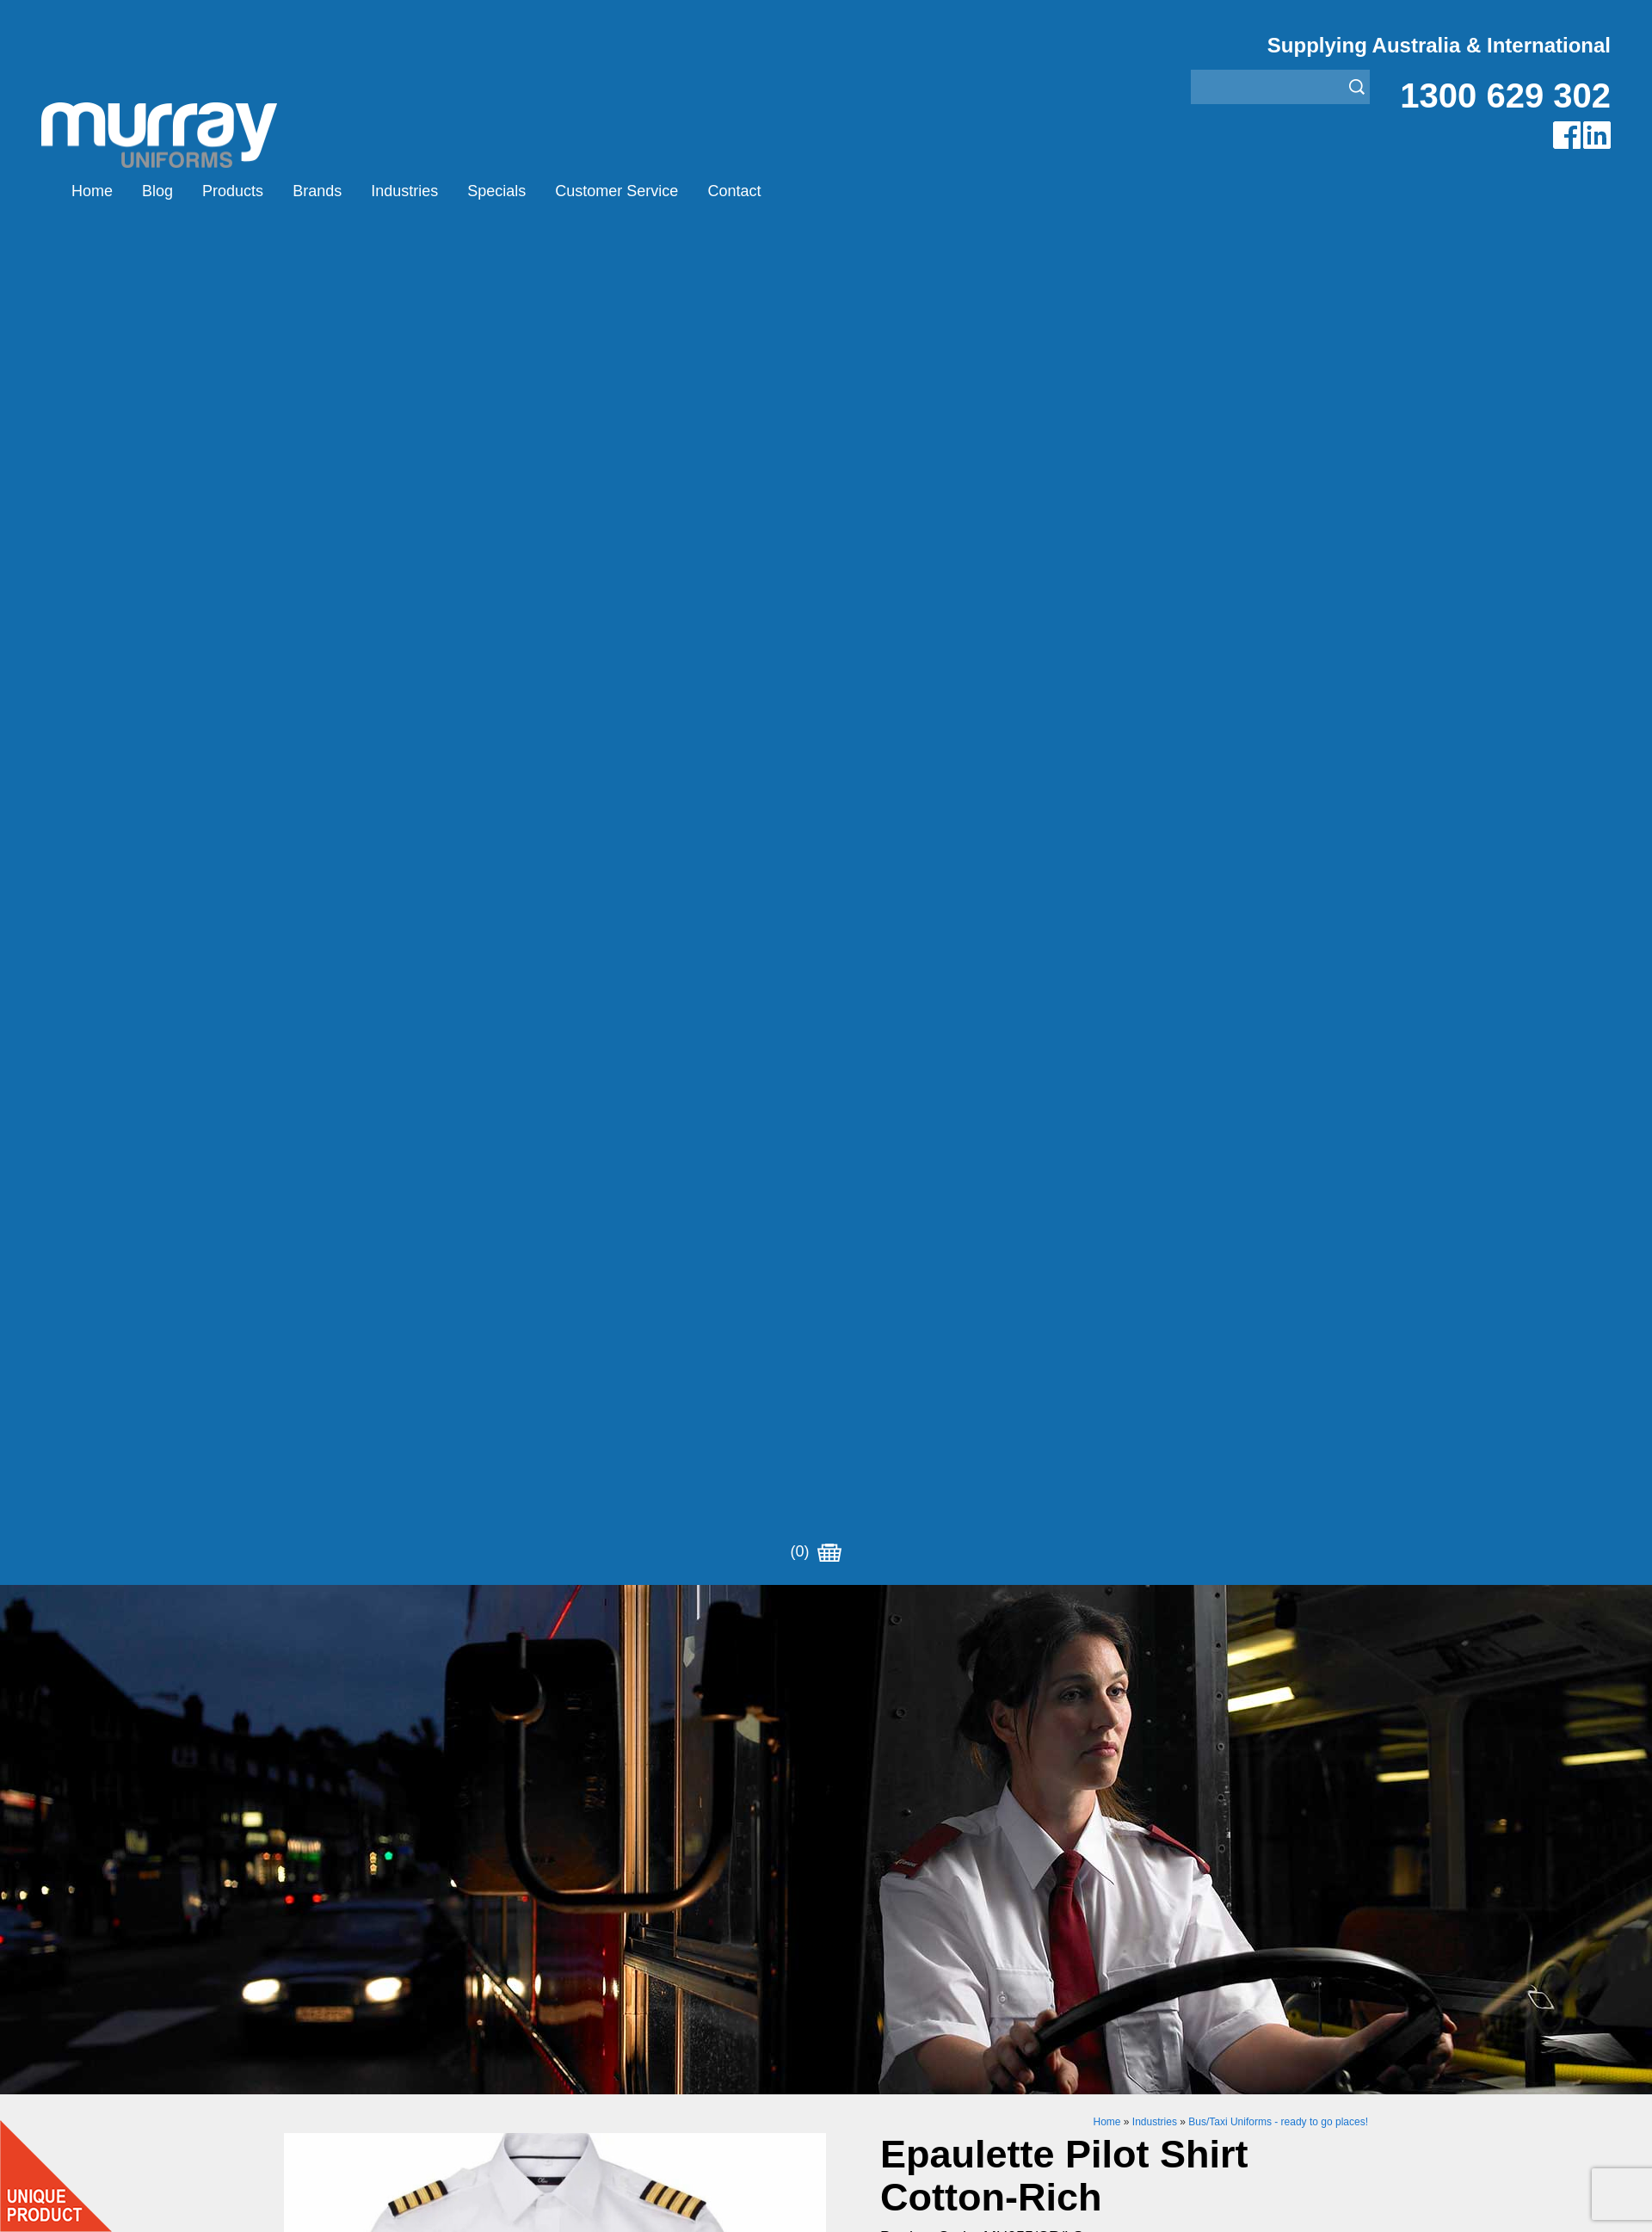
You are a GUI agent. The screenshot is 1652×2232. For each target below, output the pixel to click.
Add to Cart (1022, 1439)
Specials (496, 191)
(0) (815, 191)
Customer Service (616, 191)
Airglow (577, 1922)
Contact (734, 191)
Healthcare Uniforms (889, 1965)
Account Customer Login (359, 2073)
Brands (317, 191)
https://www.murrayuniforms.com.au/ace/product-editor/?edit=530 (1109, 1172)
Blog (157, 191)
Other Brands (596, 1987)
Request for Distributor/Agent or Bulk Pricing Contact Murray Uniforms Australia (826, 1698)
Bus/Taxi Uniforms (881, 1944)
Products (232, 191)
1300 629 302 (1505, 95)
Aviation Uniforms (880, 1922)
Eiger (571, 1944)
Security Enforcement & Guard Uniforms (948, 2030)
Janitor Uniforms (876, 1987)
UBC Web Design (713, 2204)
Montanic (583, 1965)
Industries (404, 191)
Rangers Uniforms (881, 2008)
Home (92, 191)
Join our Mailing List (825, 1782)
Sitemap (597, 2204)
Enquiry (1022, 1492)
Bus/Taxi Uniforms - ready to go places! (1278, 774)
